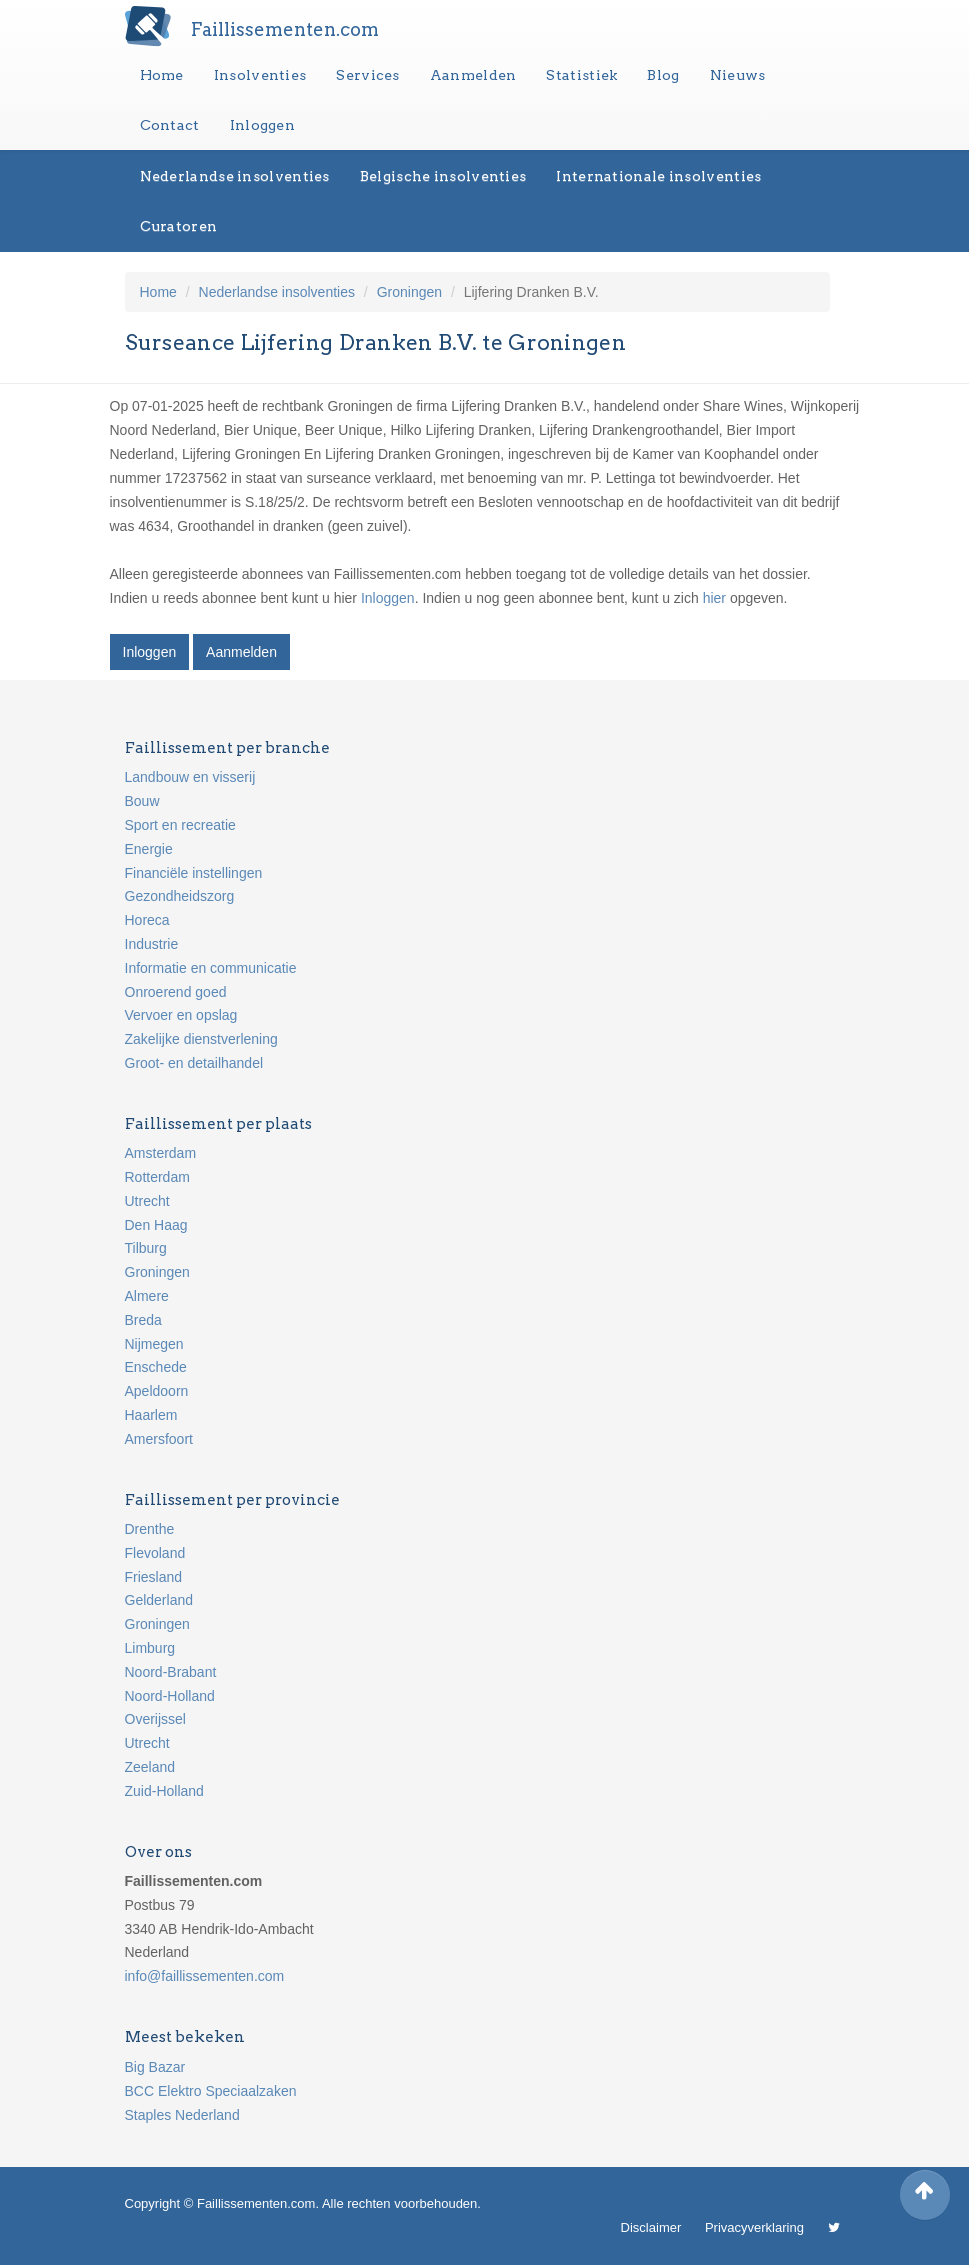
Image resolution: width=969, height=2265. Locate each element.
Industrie (152, 944)
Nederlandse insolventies (235, 176)
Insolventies (260, 75)
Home (162, 75)
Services (367, 75)
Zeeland (150, 1767)
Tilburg (146, 1248)
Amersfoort (159, 1439)
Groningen (409, 292)
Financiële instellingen (194, 873)
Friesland (154, 1577)
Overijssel (155, 1719)
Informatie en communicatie (211, 968)
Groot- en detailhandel (194, 1063)
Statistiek (581, 75)
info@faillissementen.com (205, 1976)
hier (714, 598)
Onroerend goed (176, 992)
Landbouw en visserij (190, 777)
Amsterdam (161, 1153)
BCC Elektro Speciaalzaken (211, 2091)
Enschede (156, 1367)
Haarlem (151, 1415)
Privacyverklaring (754, 2227)
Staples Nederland (182, 2115)
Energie (149, 849)
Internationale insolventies (658, 176)
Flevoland (155, 1553)
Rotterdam (157, 1177)
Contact (170, 125)
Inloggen (262, 125)
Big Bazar (155, 2067)
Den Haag (156, 1225)
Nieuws (738, 75)
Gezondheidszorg (180, 896)
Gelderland (159, 1600)
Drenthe (150, 1529)
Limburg (150, 1648)
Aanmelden (473, 75)
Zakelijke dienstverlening (201, 1039)
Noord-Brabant (171, 1672)
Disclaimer (651, 2227)
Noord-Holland (170, 1696)
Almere (147, 1296)
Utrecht (147, 1201)
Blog (663, 75)
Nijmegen (154, 1344)
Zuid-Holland (164, 1791)
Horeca (147, 920)
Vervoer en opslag (181, 1015)
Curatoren (179, 226)
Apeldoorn (157, 1391)
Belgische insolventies (443, 176)
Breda (143, 1320)
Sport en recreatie (180, 825)
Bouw (142, 801)
